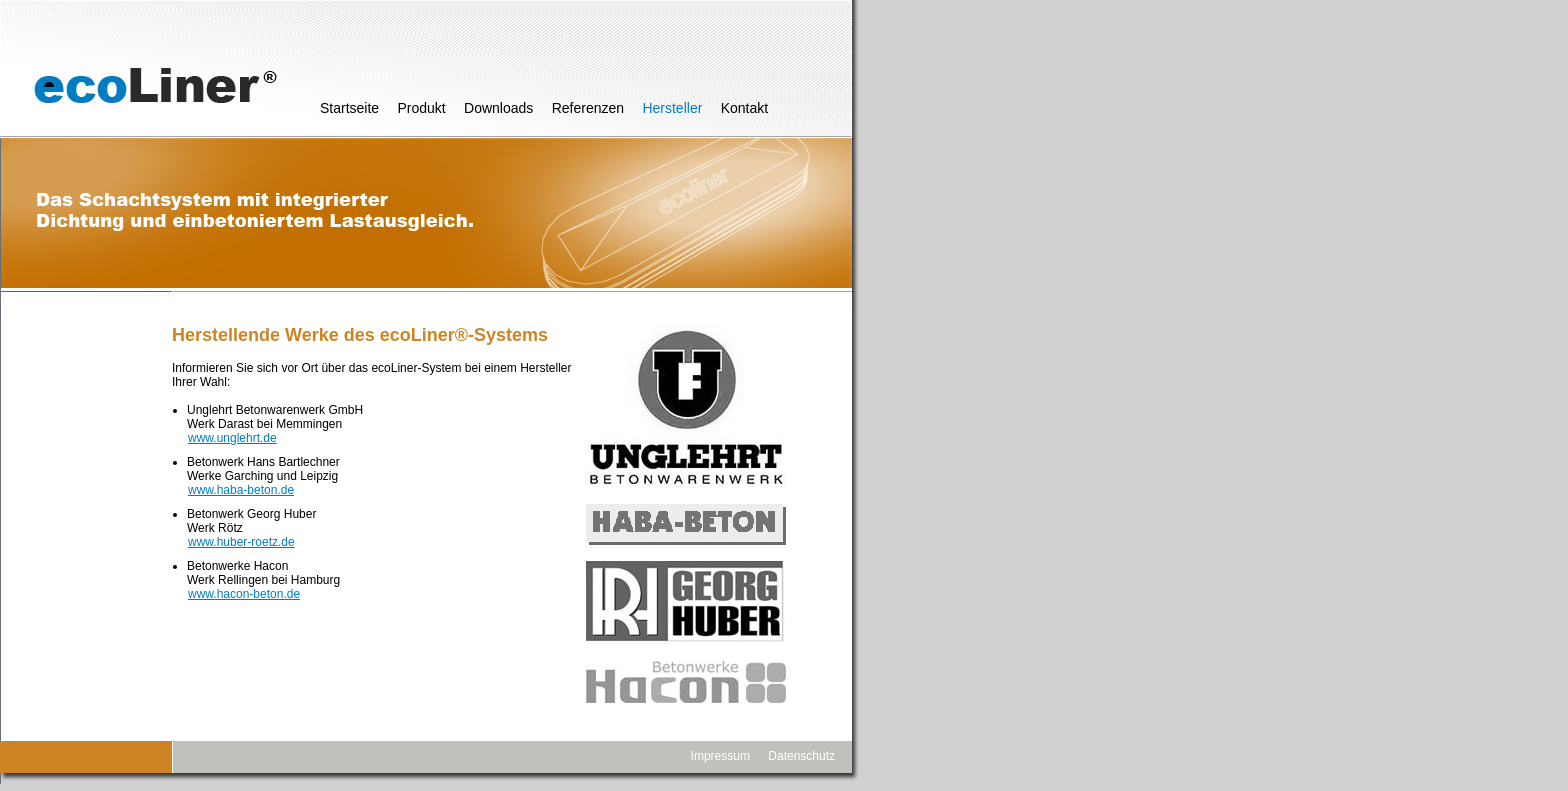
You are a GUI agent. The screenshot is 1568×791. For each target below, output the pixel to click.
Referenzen (588, 108)
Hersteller (672, 108)
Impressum (720, 756)
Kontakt (744, 108)
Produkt (421, 108)
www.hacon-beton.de (244, 594)
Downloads (498, 108)
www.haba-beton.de (241, 490)
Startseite (349, 108)
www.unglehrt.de (232, 438)
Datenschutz (801, 756)
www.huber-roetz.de (241, 542)
